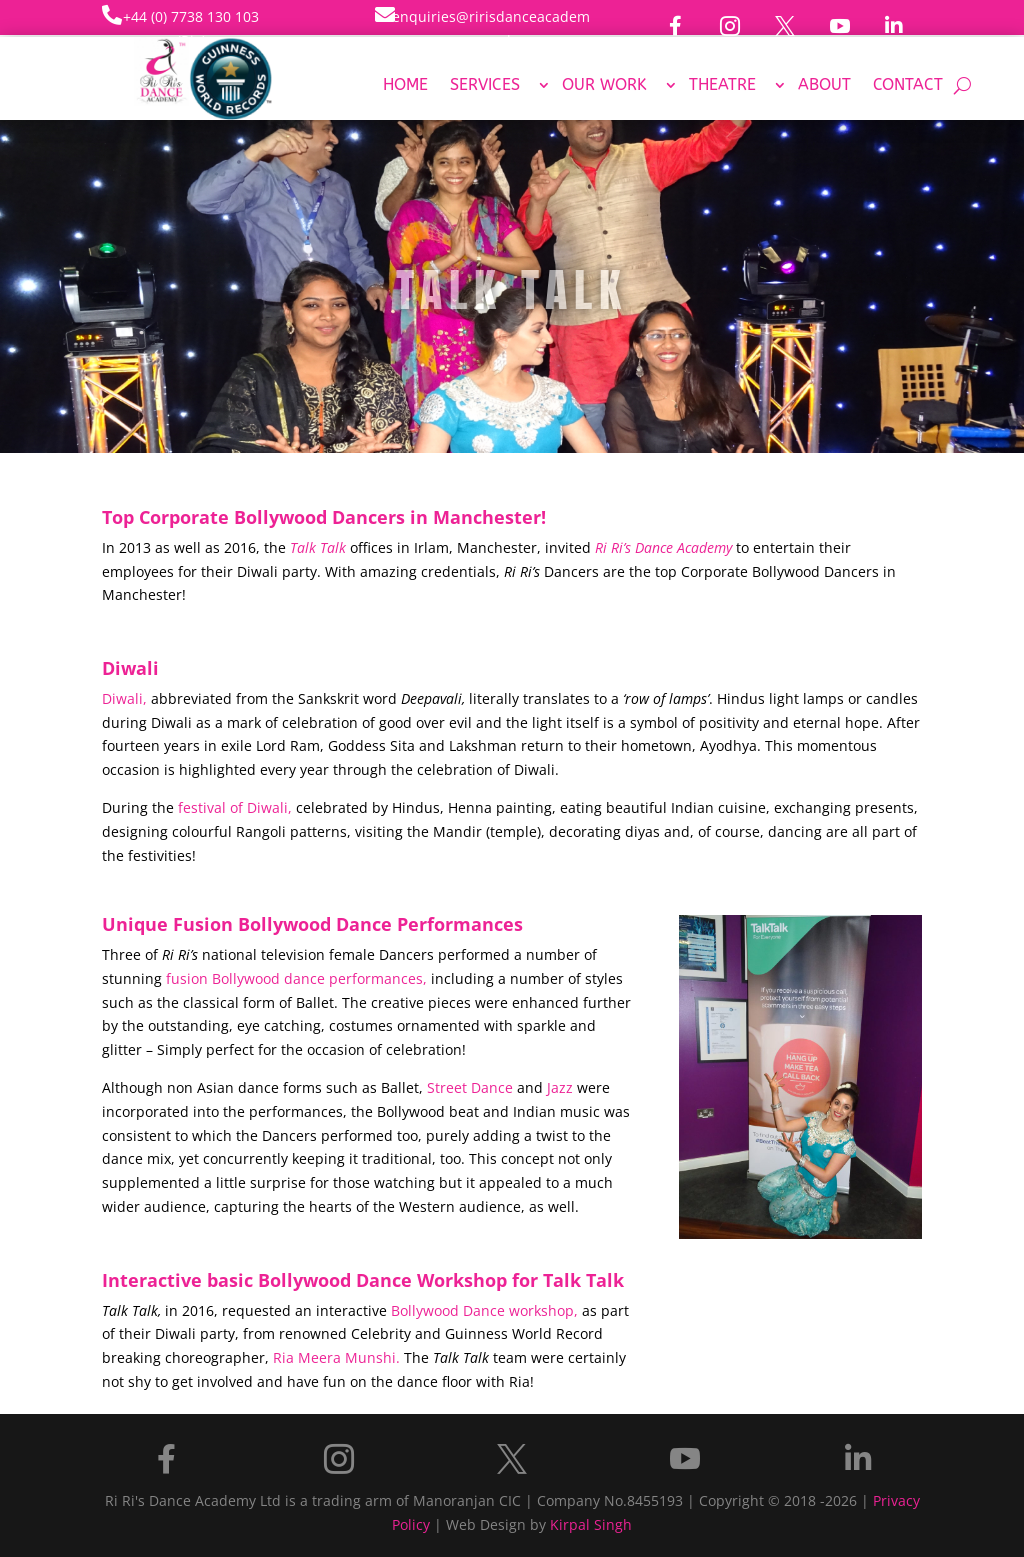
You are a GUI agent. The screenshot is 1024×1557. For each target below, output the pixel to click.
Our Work (604, 86)
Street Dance (470, 1087)
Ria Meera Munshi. (336, 1357)
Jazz (560, 1087)
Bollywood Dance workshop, (484, 1310)
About (824, 86)
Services (485, 86)
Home (405, 86)
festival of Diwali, (235, 807)
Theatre (722, 86)
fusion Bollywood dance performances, (296, 978)
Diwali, (124, 698)
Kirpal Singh (591, 1524)
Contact (908, 86)
